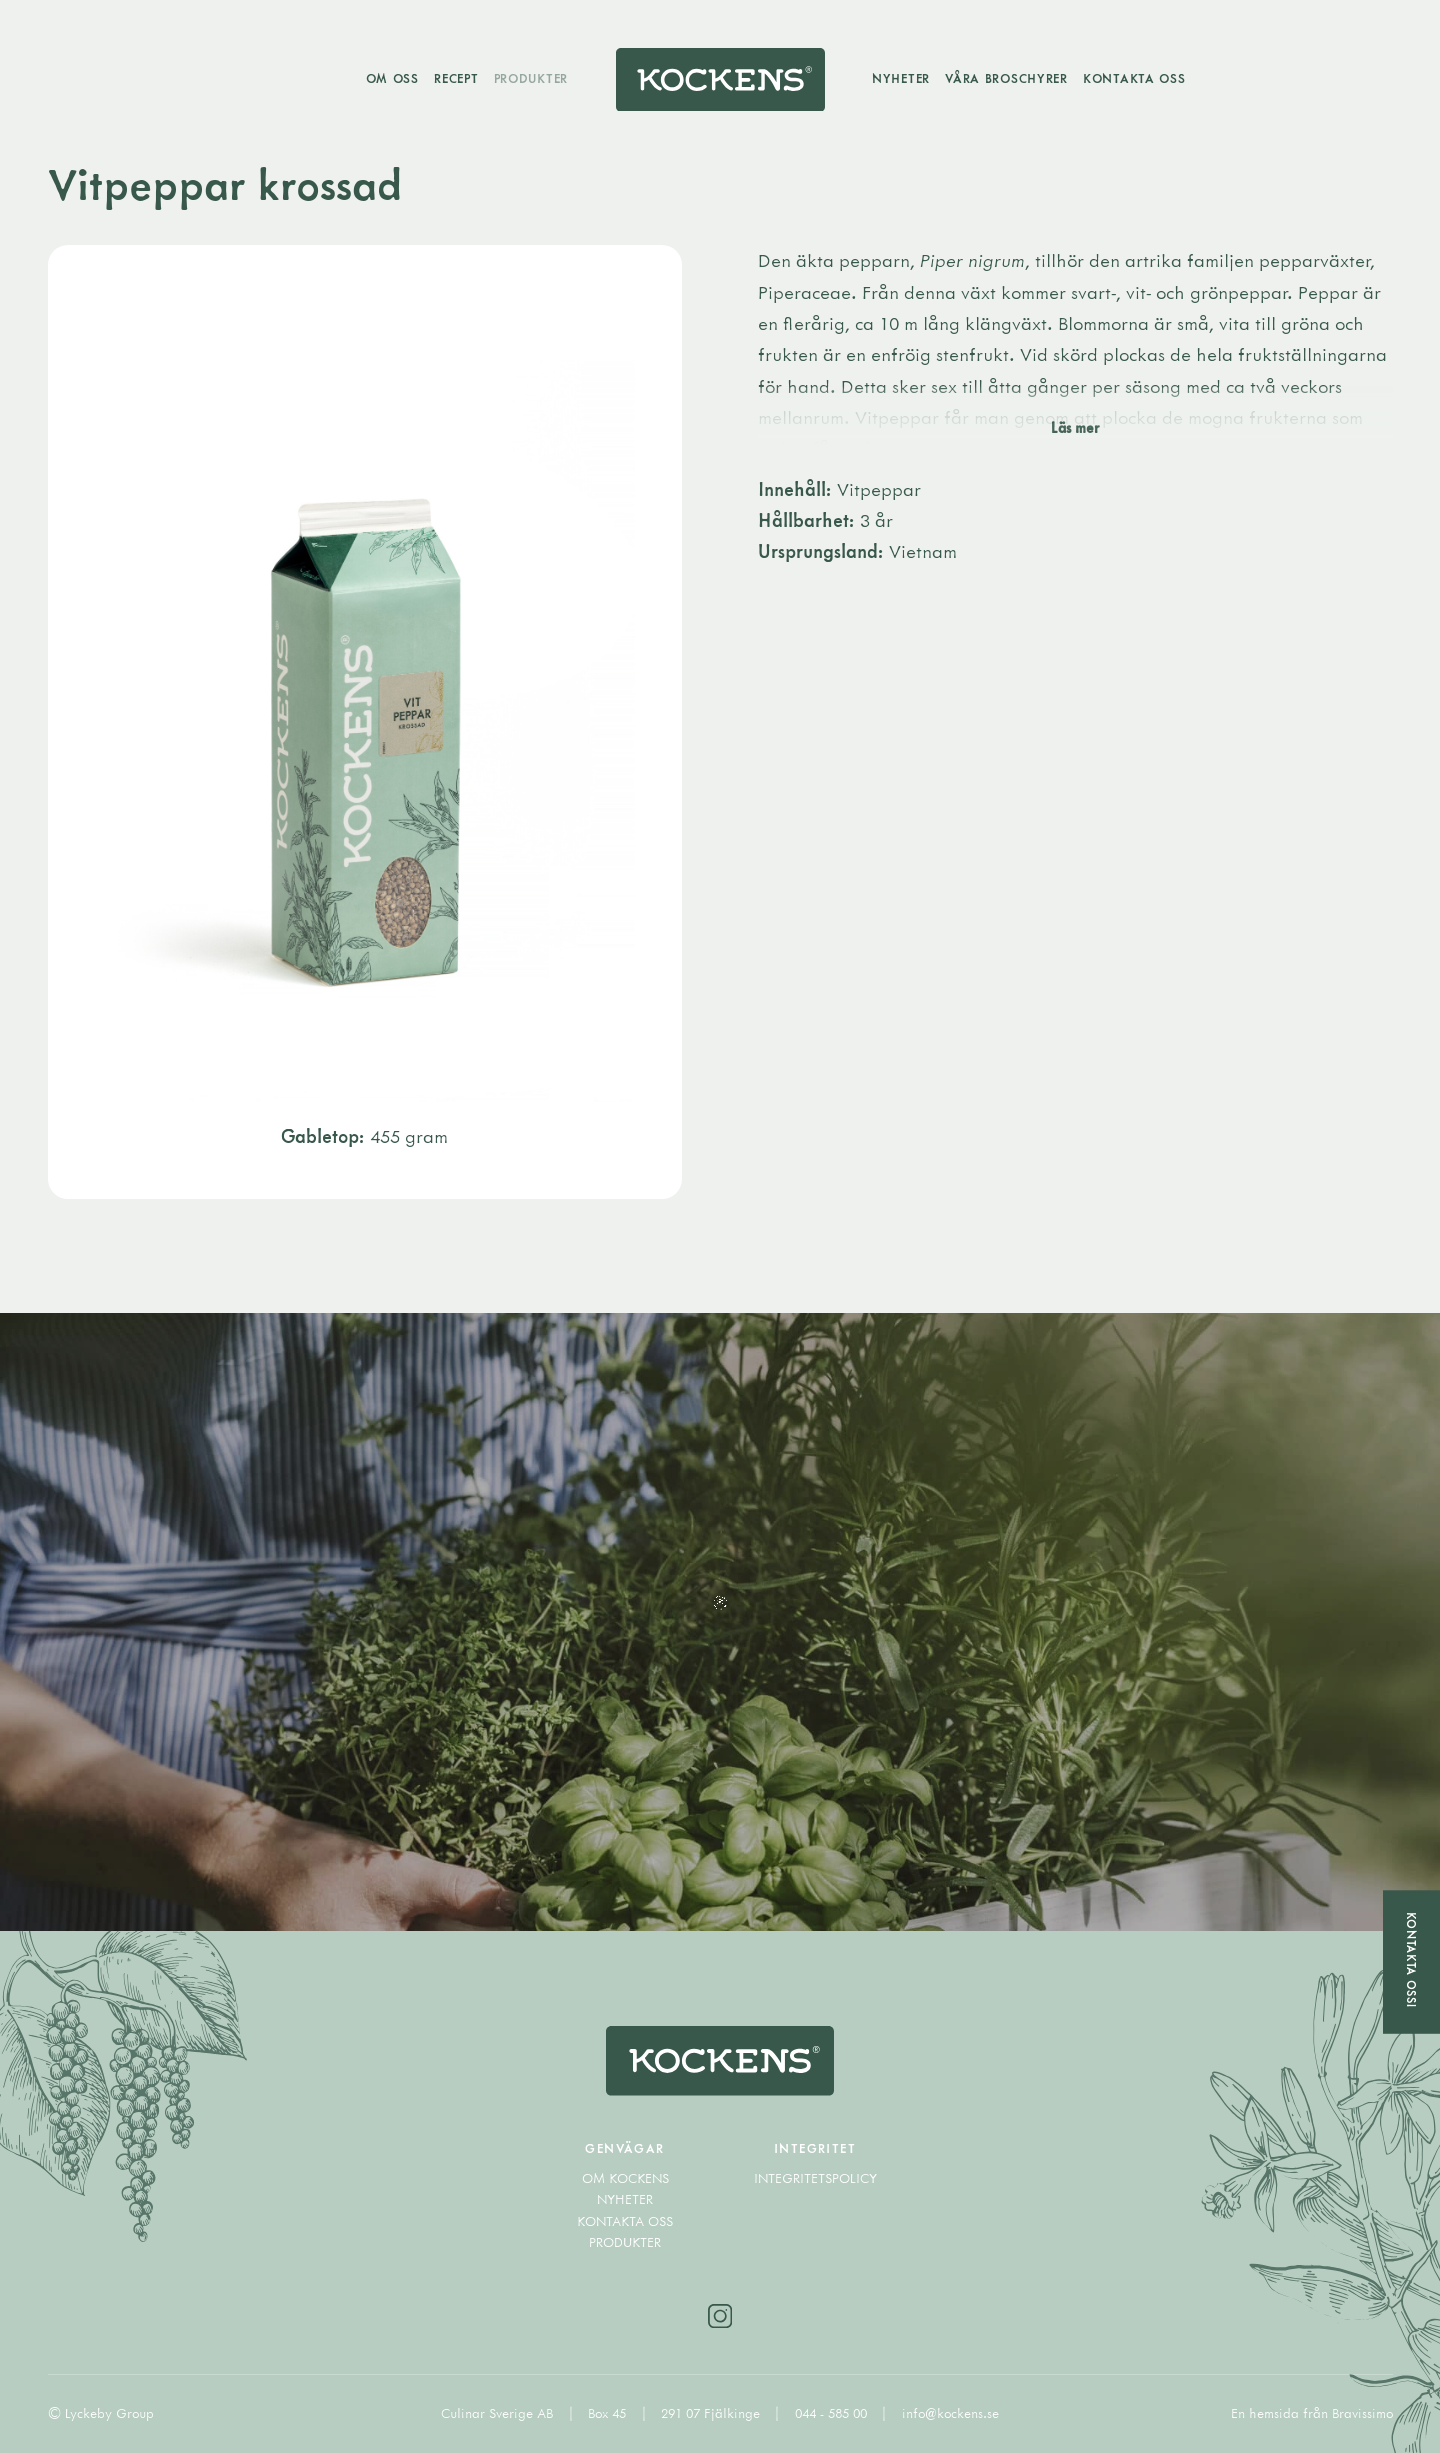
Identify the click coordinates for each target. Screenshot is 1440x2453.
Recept (456, 78)
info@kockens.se (950, 2413)
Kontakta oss (1134, 78)
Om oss (392, 78)
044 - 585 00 (833, 2413)
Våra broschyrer (1006, 78)
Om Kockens (625, 2178)
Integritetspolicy (815, 2178)
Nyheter (901, 78)
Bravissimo (1362, 2413)
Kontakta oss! (1411, 1960)
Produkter (531, 78)
